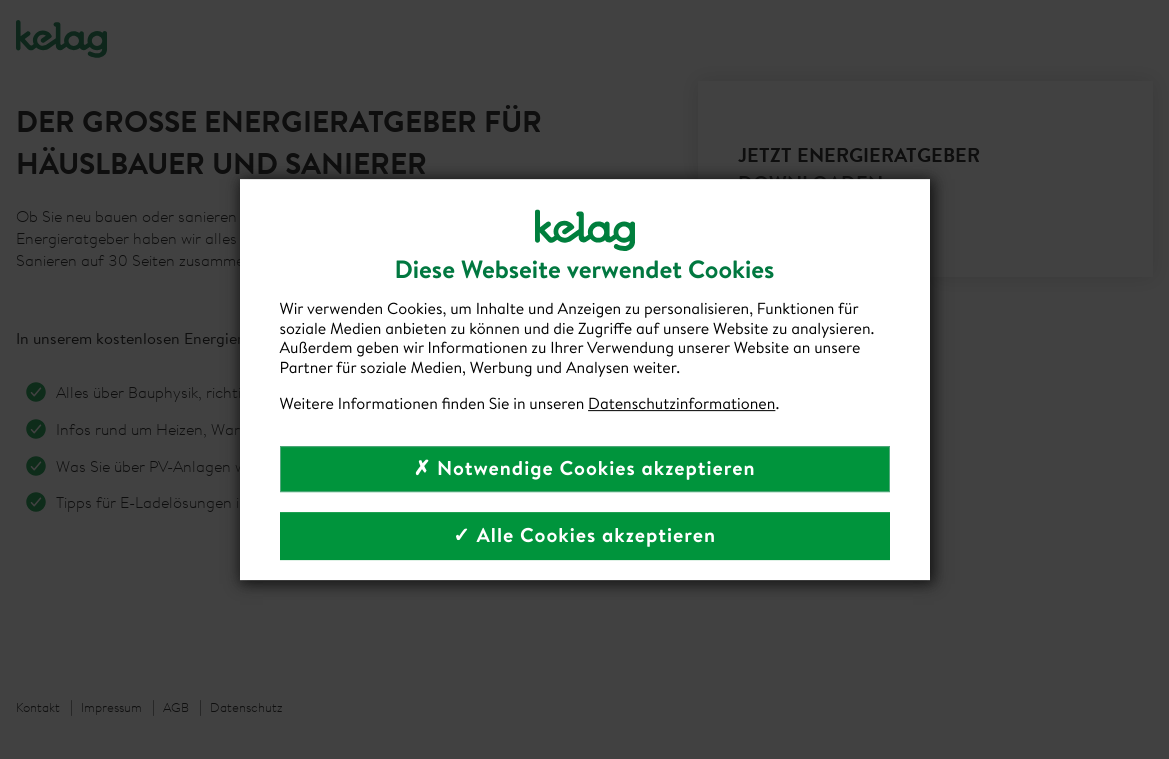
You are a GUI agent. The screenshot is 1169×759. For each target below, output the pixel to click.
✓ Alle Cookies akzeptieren (584, 535)
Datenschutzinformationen (681, 404)
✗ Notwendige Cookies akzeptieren (584, 468)
